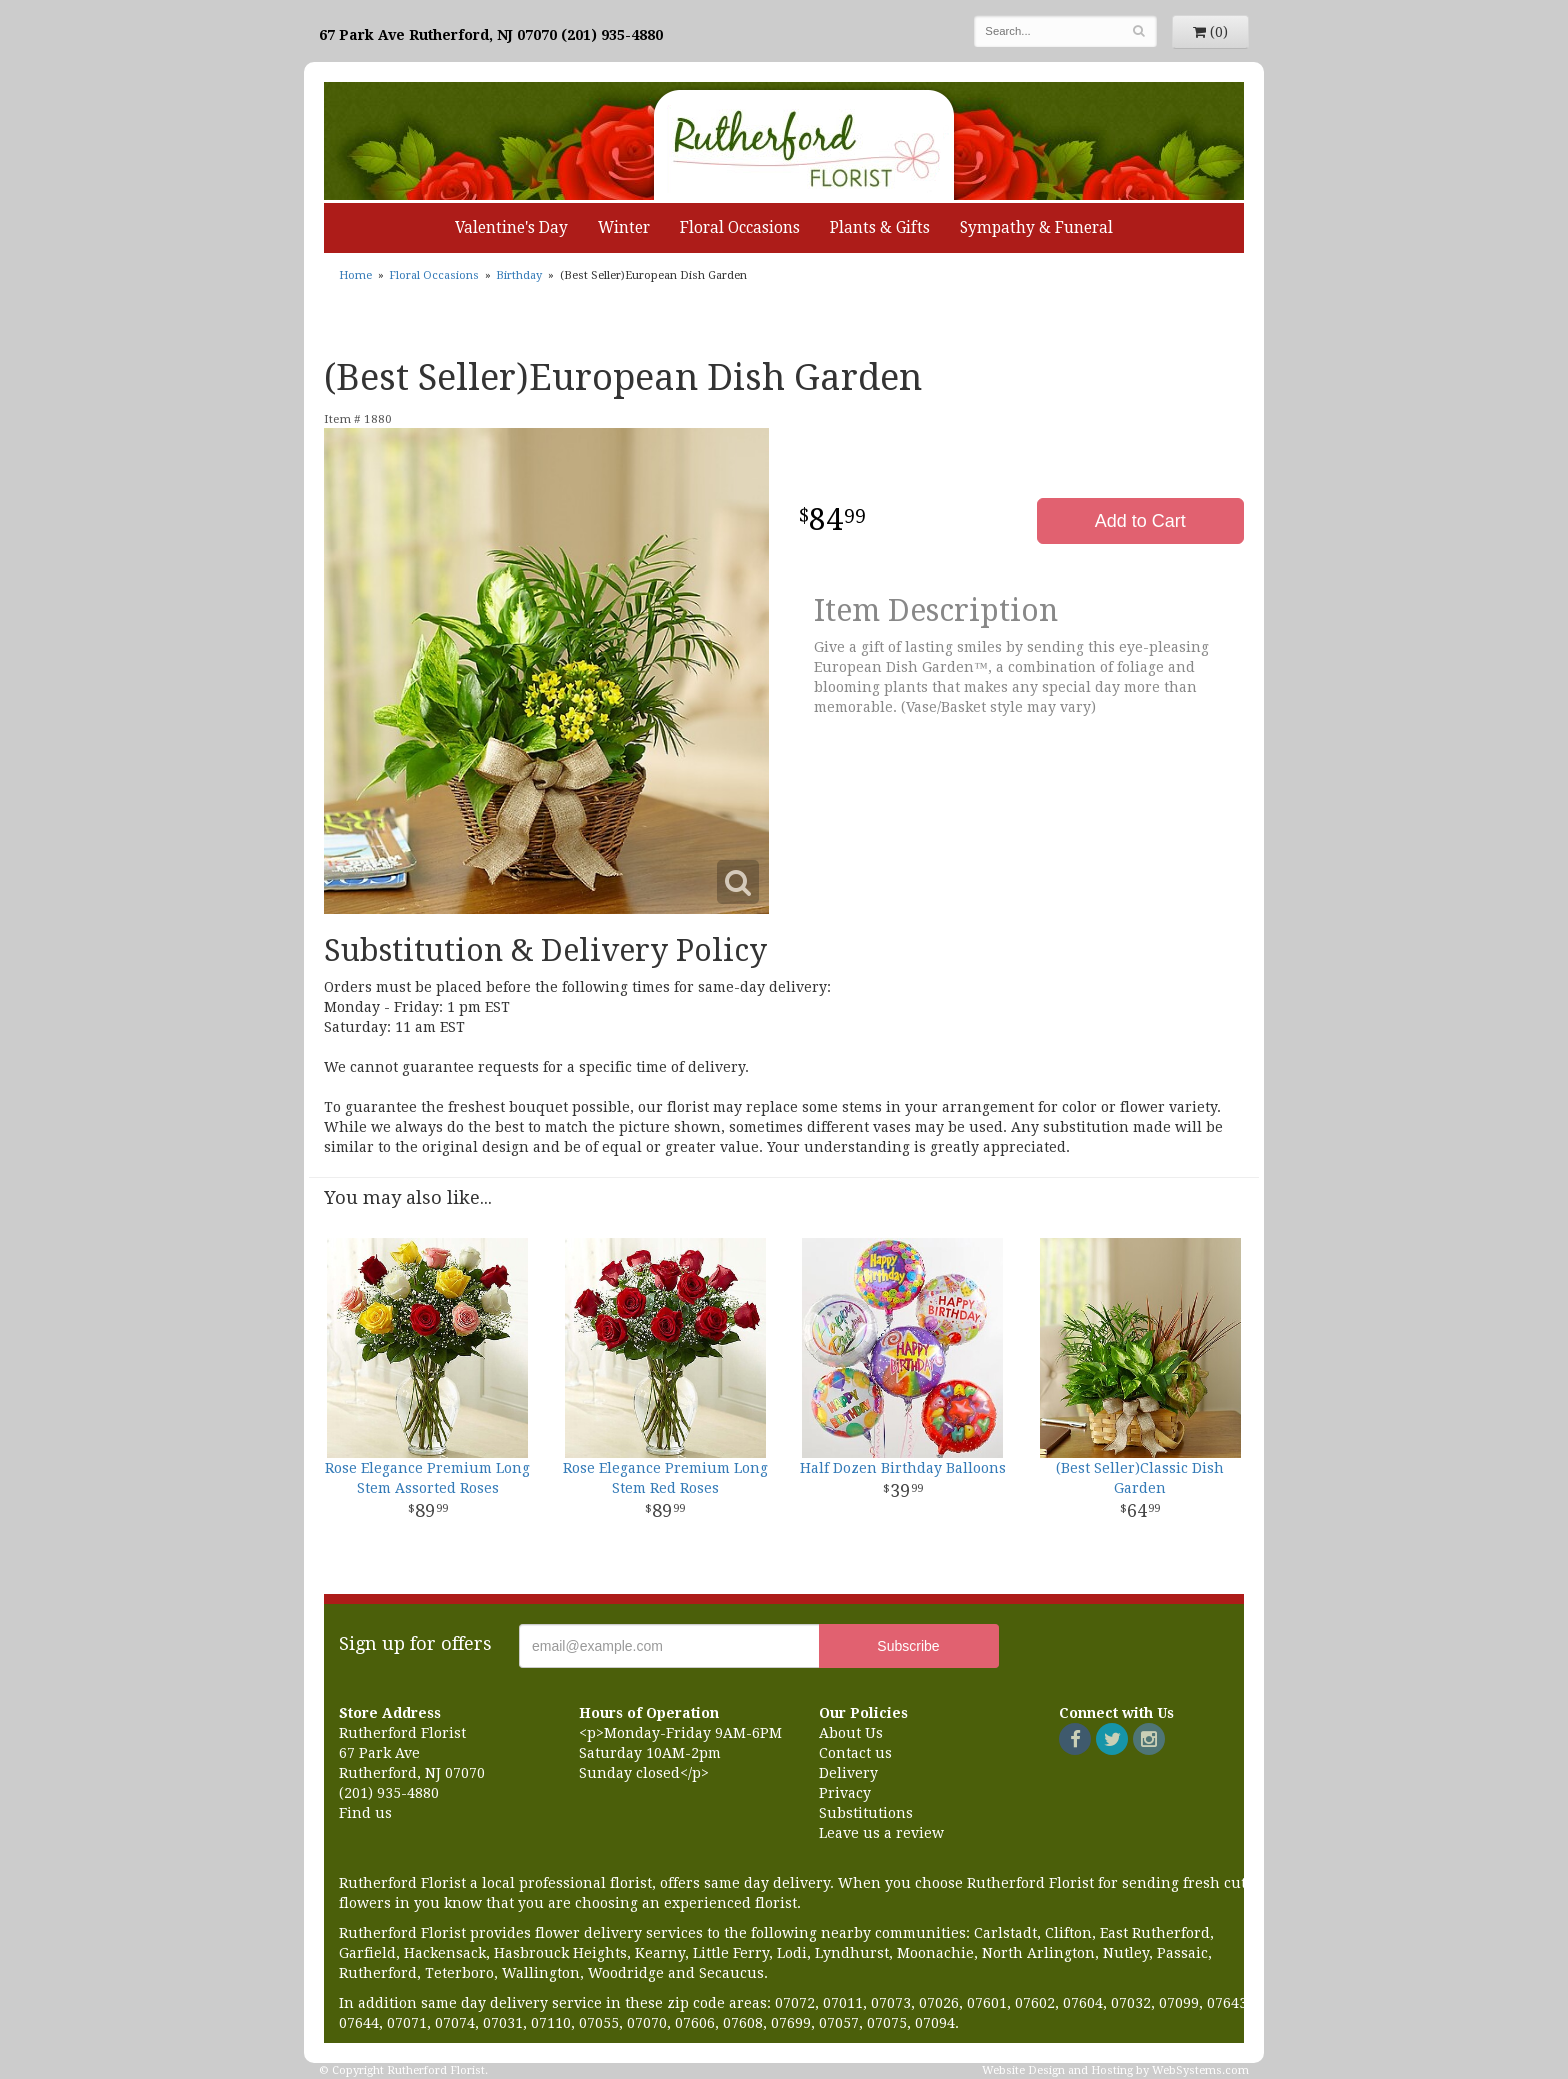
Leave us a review (881, 1833)
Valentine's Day (511, 228)
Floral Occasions (740, 228)
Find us (365, 1813)
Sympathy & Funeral (1036, 228)
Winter (624, 228)
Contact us (855, 1753)
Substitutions (866, 1813)
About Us (851, 1733)
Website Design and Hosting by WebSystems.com (1115, 2070)
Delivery (848, 1773)
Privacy (845, 1793)
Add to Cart (1140, 521)
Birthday (519, 275)
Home (355, 275)
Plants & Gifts (880, 228)
